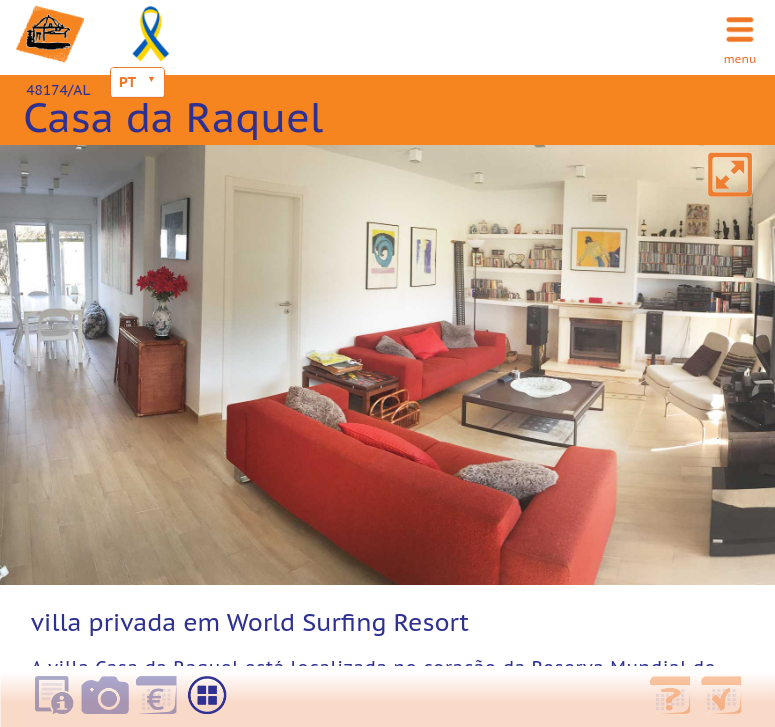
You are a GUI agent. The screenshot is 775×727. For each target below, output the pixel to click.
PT (127, 82)
